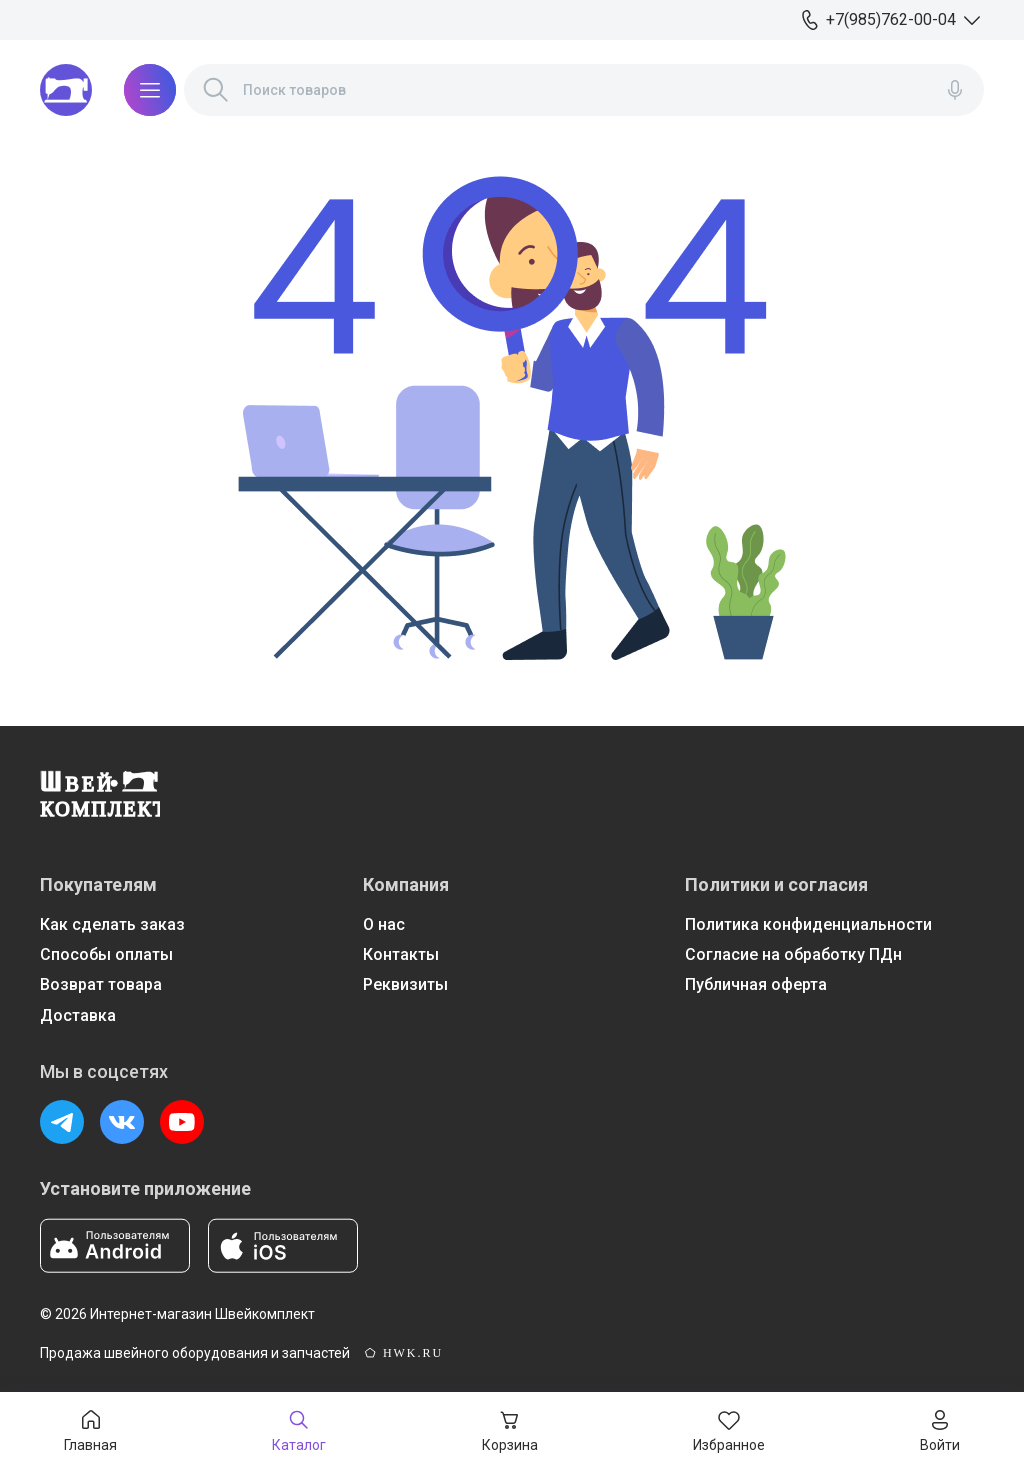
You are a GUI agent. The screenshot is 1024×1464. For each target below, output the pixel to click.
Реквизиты (405, 984)
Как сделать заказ (112, 924)
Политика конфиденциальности (808, 924)
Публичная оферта (756, 984)
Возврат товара (101, 984)
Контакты (401, 954)
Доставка (78, 1015)
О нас (384, 924)
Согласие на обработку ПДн (793, 954)
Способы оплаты (106, 954)
